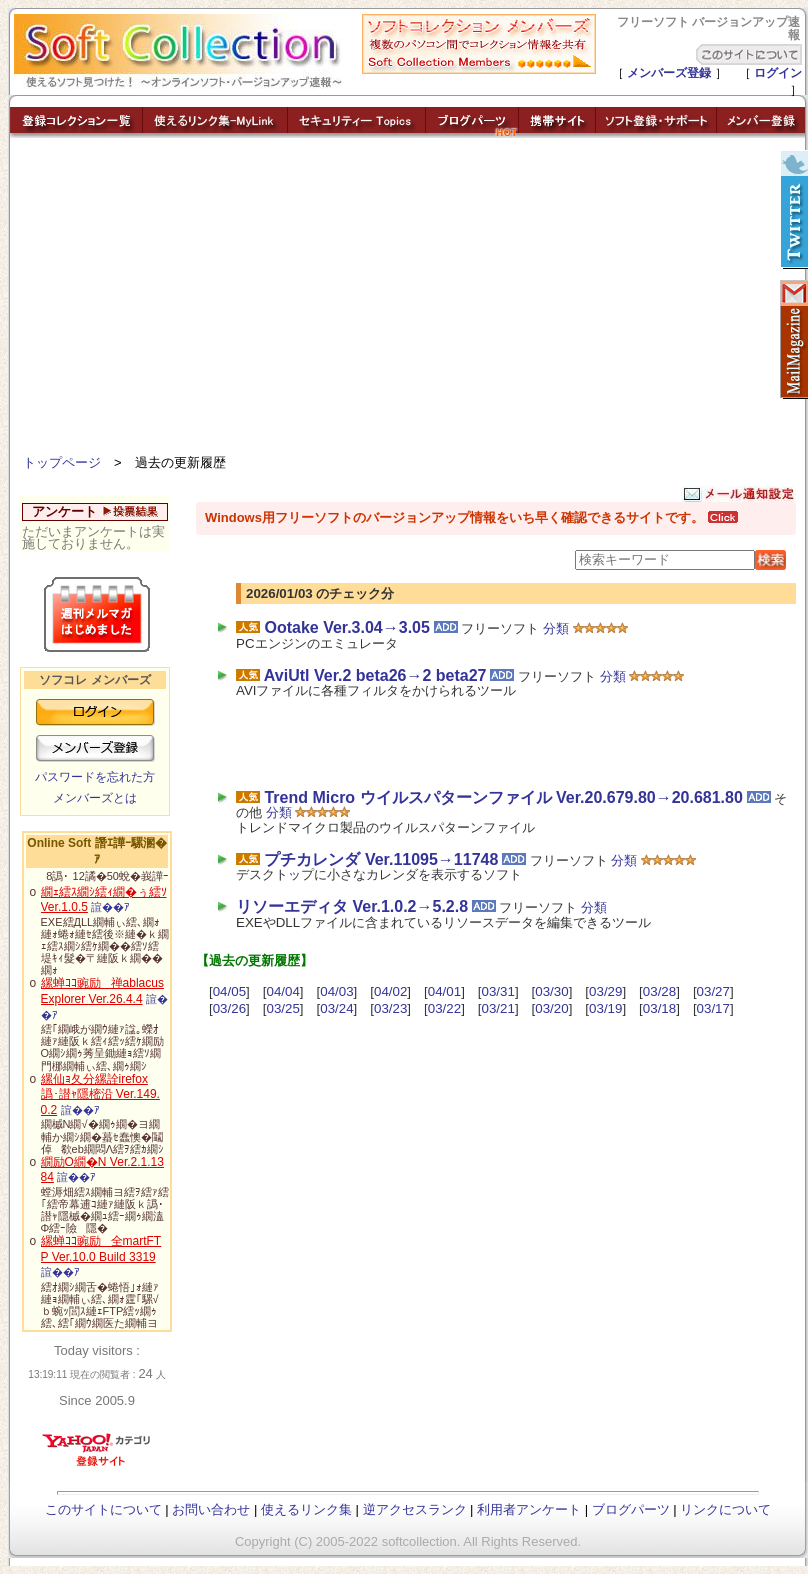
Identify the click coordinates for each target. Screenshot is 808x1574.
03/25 (282, 1008)
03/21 (498, 1008)
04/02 (390, 991)
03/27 (713, 991)
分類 (556, 628)
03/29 (605, 991)
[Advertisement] (408, 300)
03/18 (659, 1008)
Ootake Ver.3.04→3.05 (346, 627)
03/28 (659, 991)
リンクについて (725, 1509)
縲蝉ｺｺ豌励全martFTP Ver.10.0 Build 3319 (101, 1249)
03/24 (336, 1008)
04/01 (444, 991)
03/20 (551, 1008)
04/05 (229, 991)
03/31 (498, 991)
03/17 (713, 1008)
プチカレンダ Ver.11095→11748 (381, 859)
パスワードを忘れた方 (95, 777)
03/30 (551, 991)
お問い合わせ (211, 1509)
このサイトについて (103, 1509)
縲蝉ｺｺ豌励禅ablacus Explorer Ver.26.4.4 (102, 991)
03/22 (444, 1008)
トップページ (62, 462)
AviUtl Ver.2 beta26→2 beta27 (375, 675)
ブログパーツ (631, 1509)
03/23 (390, 1008)
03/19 (605, 1008)
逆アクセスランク (415, 1509)
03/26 (229, 1008)
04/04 (282, 991)
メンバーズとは (95, 798)
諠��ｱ (110, 907)
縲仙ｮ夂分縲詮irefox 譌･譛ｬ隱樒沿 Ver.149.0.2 (100, 1094)
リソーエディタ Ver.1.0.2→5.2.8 (352, 906)
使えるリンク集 (306, 1509)
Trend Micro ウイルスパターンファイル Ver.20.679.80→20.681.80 (503, 797)
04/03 (336, 991)
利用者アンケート (529, 1509)
